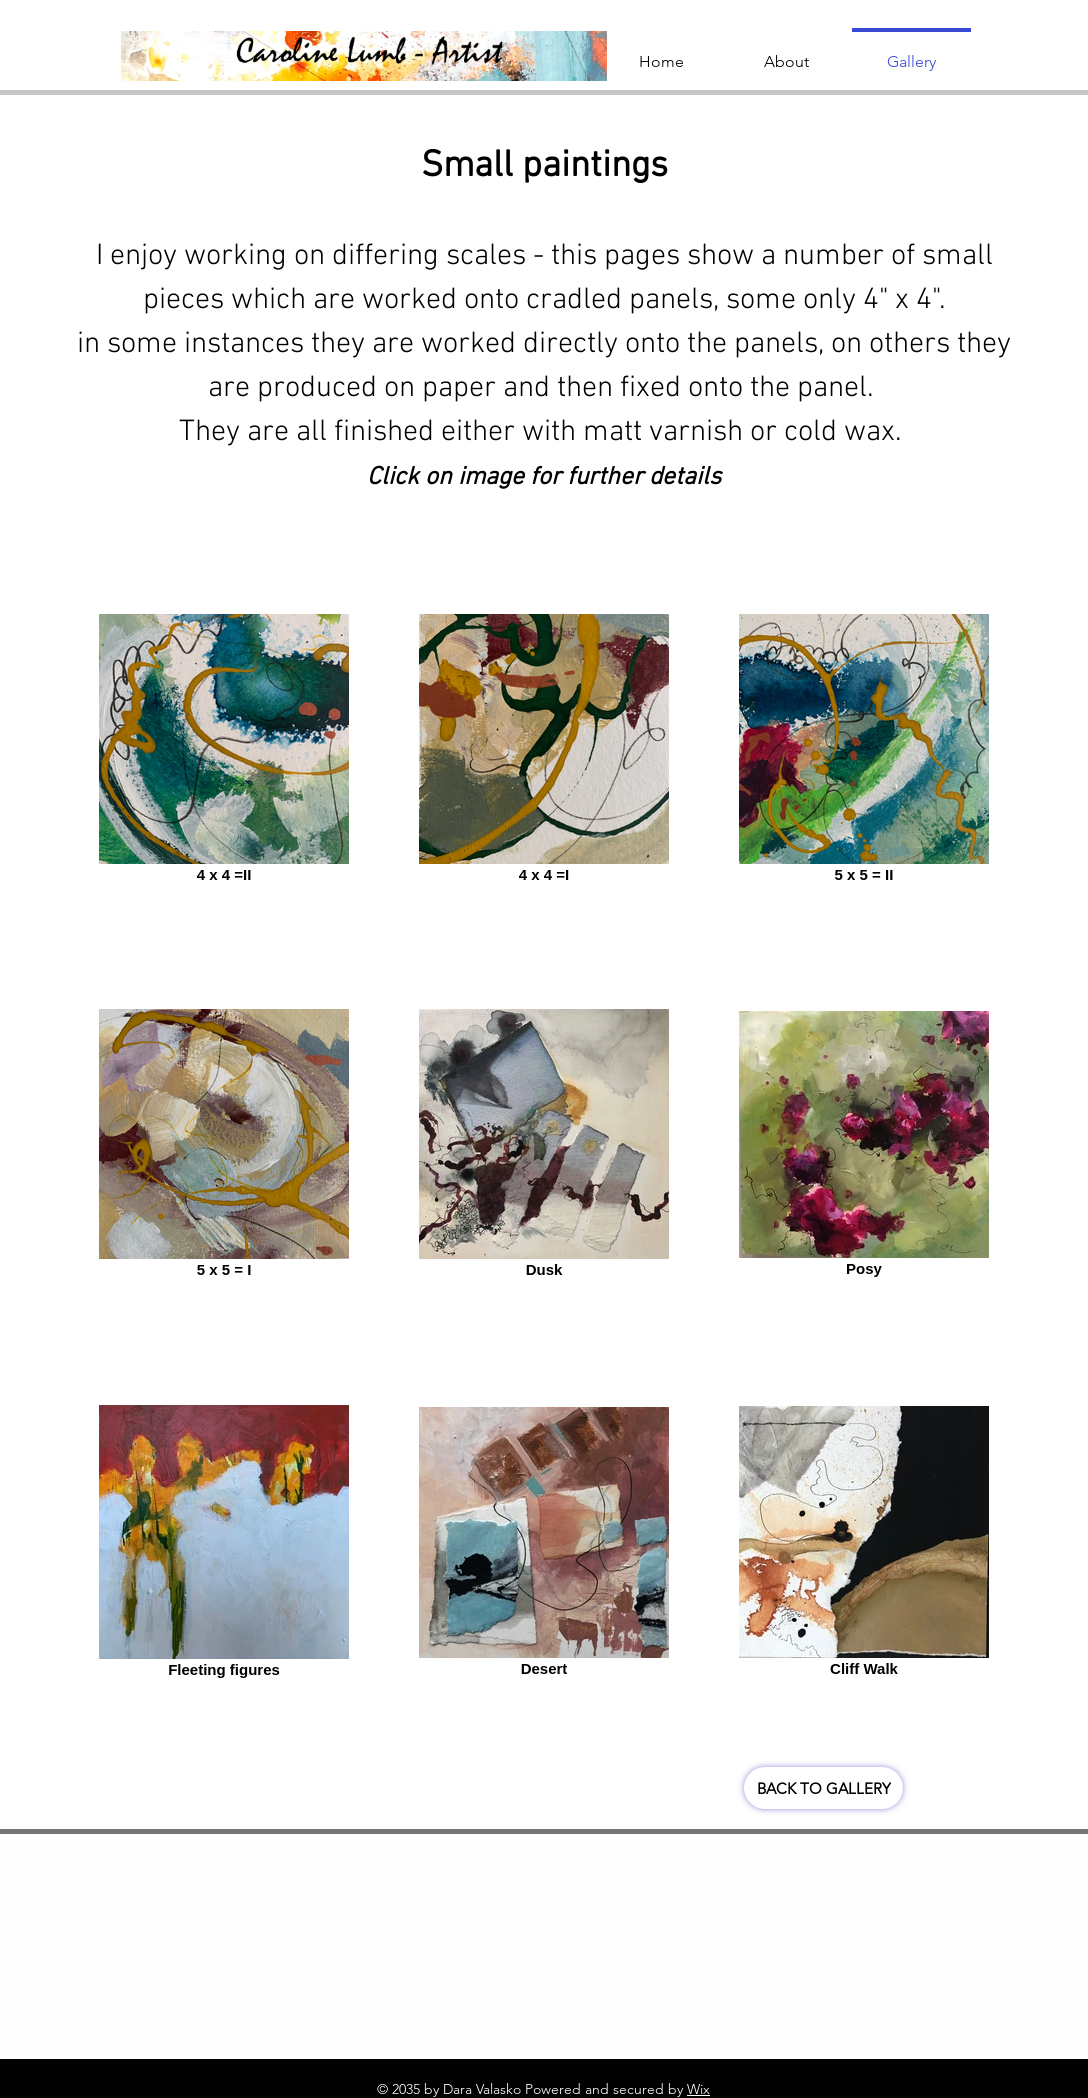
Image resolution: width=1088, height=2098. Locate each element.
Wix (698, 2089)
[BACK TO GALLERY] (823, 1788)
